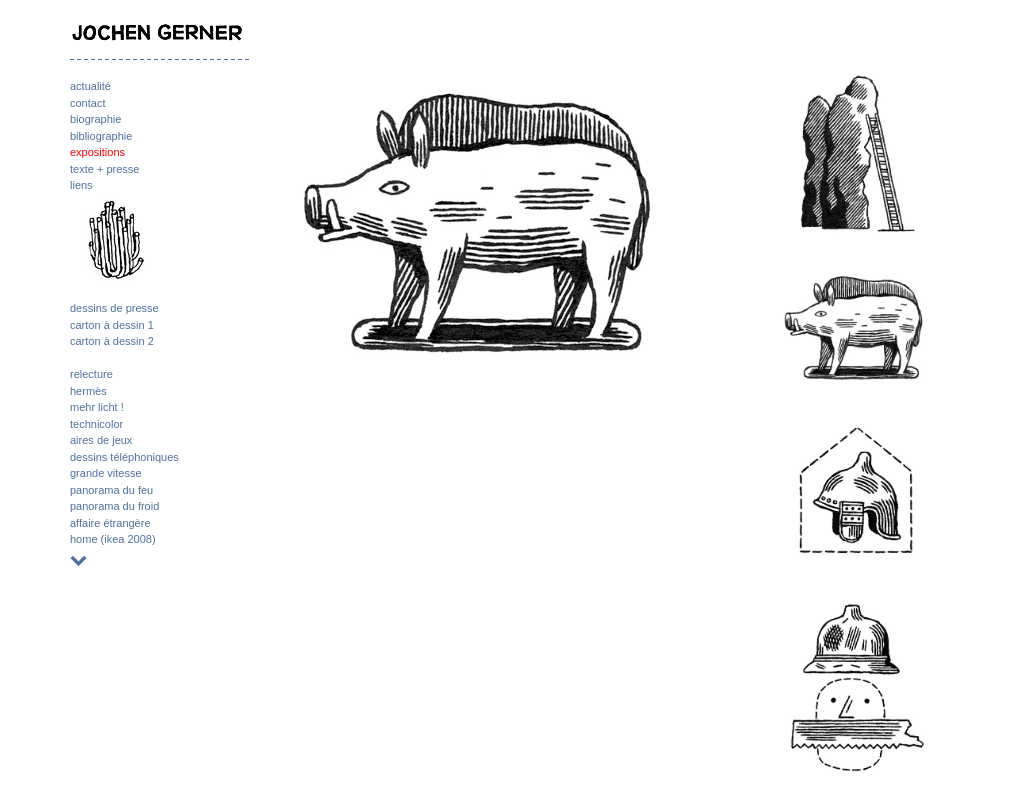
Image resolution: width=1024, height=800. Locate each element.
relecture (91, 374)
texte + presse (104, 169)
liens (81, 185)
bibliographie (101, 136)
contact (87, 103)
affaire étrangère (110, 523)
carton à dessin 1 (112, 325)
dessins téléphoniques (124, 457)
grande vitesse (106, 473)
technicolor (96, 424)
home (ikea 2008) (113, 539)
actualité (90, 86)
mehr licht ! (97, 407)
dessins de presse (114, 308)
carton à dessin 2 (112, 341)
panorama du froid (114, 506)
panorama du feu (111, 490)
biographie (95, 119)
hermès (88, 391)
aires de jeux (101, 440)
